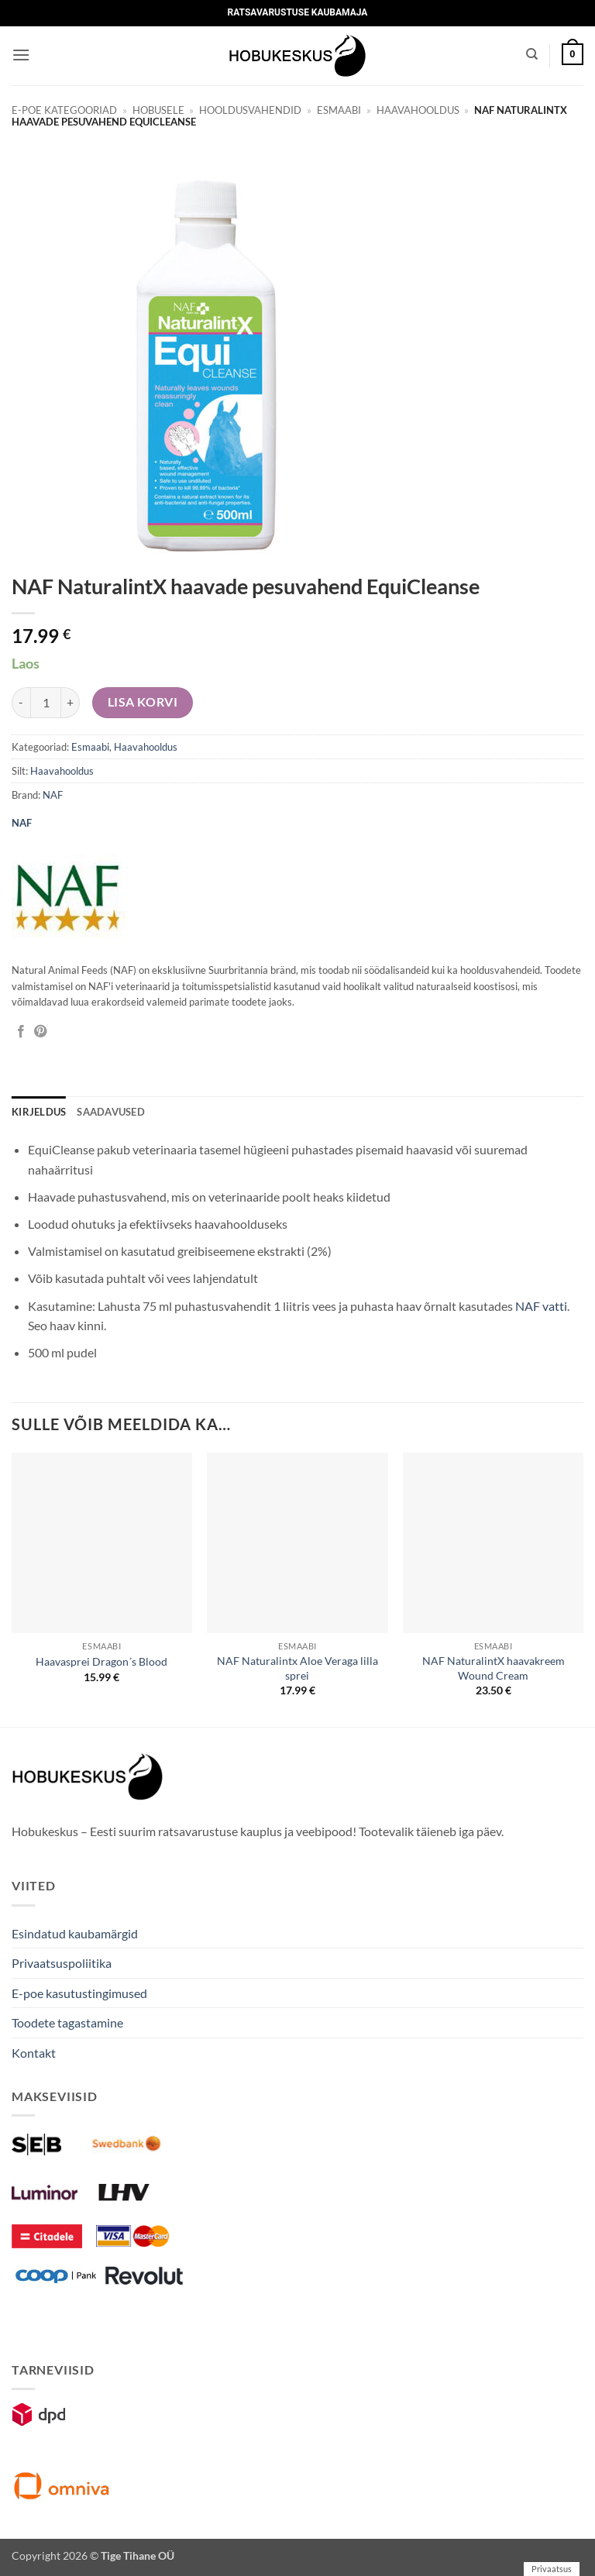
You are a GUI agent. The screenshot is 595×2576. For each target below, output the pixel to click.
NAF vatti (541, 1305)
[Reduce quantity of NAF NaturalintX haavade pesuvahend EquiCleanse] (21, 702)
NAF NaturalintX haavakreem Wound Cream (493, 1668)
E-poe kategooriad (64, 110)
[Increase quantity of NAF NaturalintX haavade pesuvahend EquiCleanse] (70, 702)
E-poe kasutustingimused (79, 1993)
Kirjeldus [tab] (39, 1112)
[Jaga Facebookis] (21, 1032)
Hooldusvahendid (250, 110)
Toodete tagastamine (67, 2022)
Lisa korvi (143, 702)
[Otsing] (532, 54)
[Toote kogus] (45, 702)
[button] (21, 55)
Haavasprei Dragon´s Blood (101, 1661)
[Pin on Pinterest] (40, 1032)
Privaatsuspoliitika (62, 1962)
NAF (53, 795)
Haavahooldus (418, 110)
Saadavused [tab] (111, 1112)
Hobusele (158, 110)
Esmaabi (339, 110)
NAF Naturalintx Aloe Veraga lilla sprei (297, 1668)
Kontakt (34, 2052)
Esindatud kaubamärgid (75, 1933)
